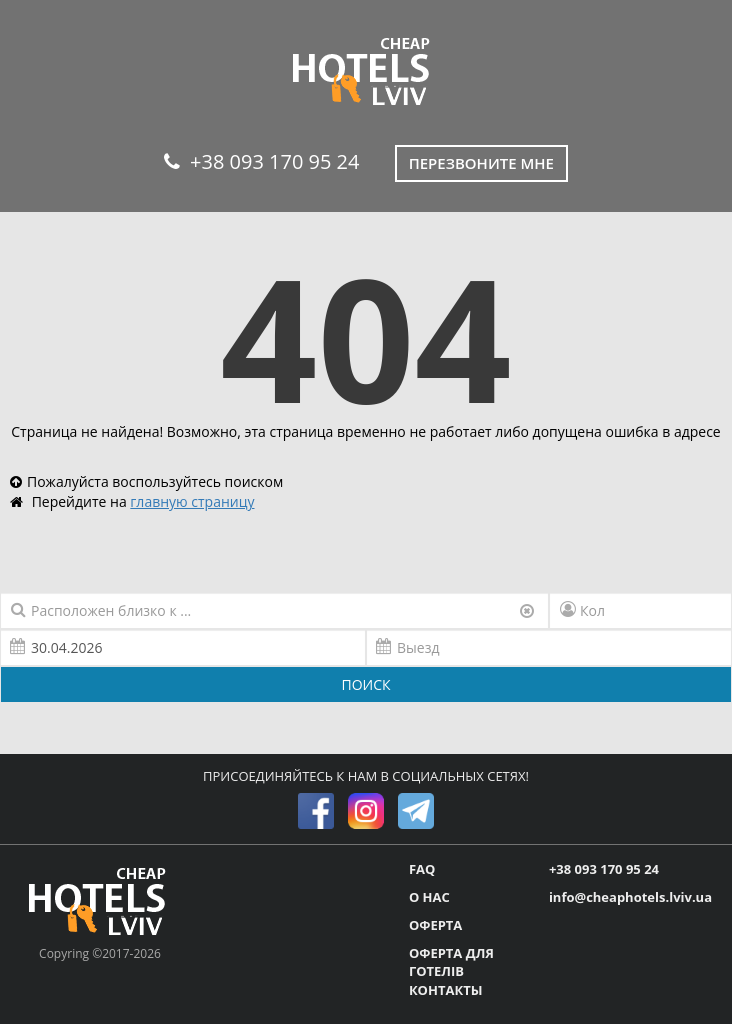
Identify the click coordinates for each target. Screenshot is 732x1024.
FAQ (422, 869)
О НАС (429, 897)
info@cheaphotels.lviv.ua (630, 897)
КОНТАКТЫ (446, 990)
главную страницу (192, 501)
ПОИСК (365, 684)
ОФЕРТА (435, 925)
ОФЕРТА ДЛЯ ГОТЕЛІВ (451, 962)
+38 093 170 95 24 (261, 161)
